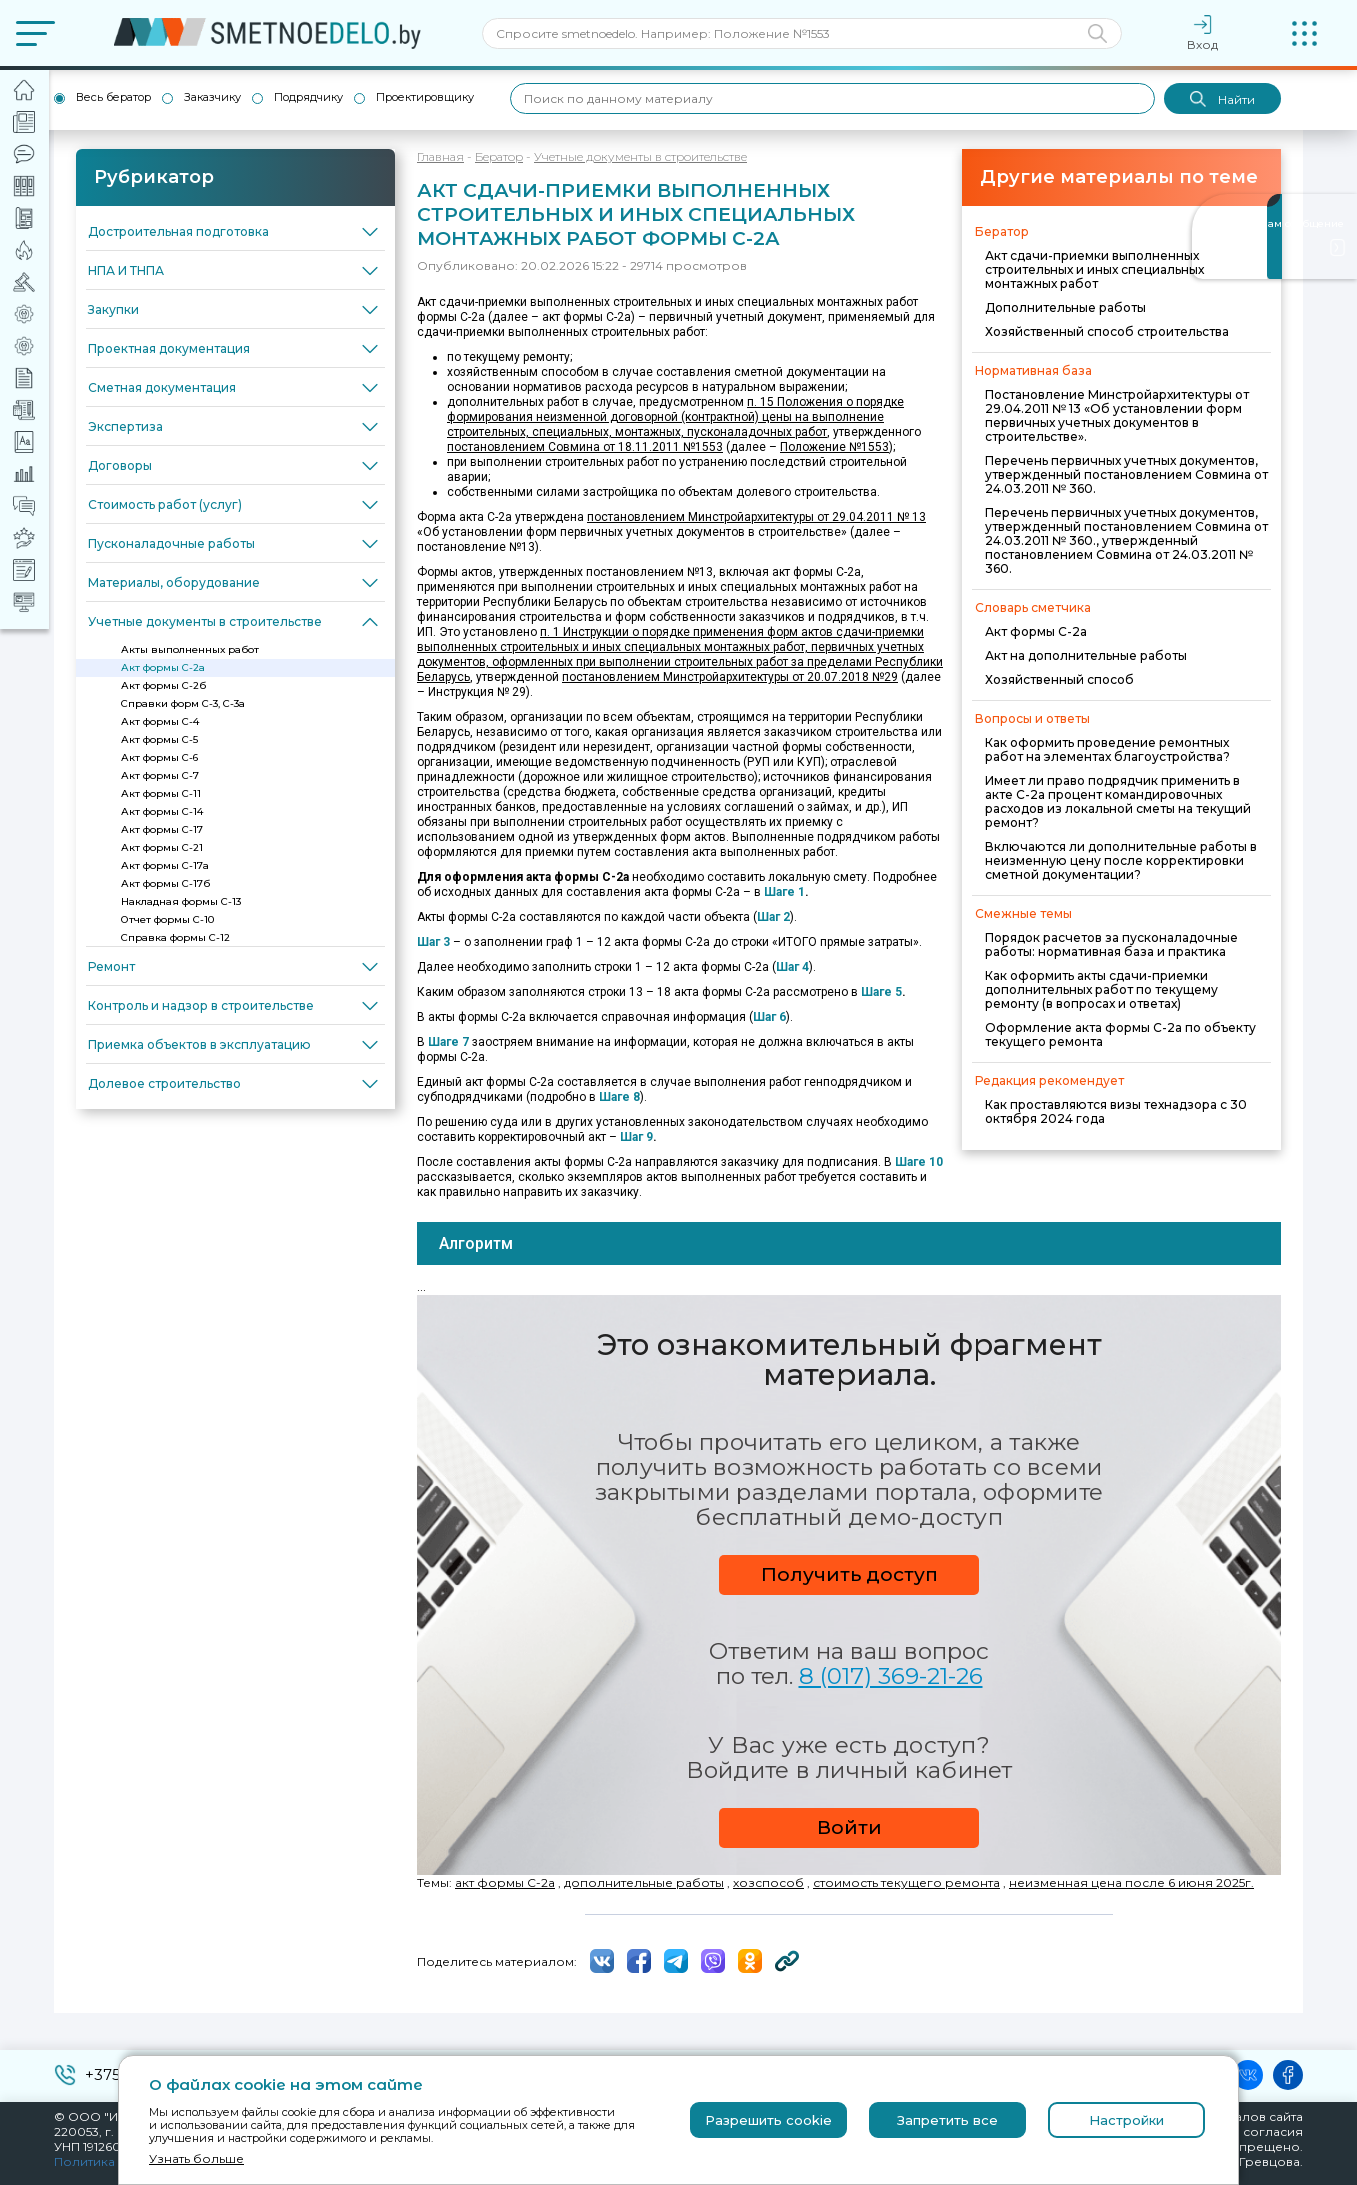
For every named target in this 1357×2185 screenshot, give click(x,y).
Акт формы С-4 (160, 721)
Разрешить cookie (768, 2120)
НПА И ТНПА (126, 270)
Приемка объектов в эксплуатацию (199, 1044)
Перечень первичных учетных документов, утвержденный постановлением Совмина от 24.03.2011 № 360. (1126, 474)
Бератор (499, 156)
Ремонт (111, 966)
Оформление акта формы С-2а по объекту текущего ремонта (1120, 1034)
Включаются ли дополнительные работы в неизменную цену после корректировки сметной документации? (1121, 860)
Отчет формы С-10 (167, 919)
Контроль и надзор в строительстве (201, 1005)
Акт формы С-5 (159, 739)
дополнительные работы (644, 1882)
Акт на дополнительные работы (1086, 655)
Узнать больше (196, 2158)
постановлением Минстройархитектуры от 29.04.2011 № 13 (756, 517)
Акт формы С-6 (159, 757)
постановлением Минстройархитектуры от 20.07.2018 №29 (730, 677)
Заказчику (212, 97)
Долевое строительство (164, 1083)
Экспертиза (125, 426)
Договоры (120, 465)
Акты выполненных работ (190, 649)
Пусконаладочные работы (171, 543)
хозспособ (768, 1882)
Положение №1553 (834, 447)
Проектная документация (169, 348)
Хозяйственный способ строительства (1107, 331)
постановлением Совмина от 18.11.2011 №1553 (585, 447)
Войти (849, 1827)
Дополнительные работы (1065, 307)
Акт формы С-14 (162, 811)
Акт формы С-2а (163, 667)
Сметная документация (162, 387)
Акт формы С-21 (162, 847)
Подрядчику (308, 97)
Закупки (113, 309)
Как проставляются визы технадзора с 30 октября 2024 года (1116, 1111)
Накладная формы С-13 (181, 901)
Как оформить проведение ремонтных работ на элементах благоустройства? (1107, 749)
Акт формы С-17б (165, 883)
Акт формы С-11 (161, 793)
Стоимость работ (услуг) (165, 504)
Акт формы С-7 (160, 775)
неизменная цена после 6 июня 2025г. (1131, 1882)
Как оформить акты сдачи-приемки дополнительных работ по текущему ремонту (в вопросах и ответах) (1101, 989)
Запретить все (947, 2120)
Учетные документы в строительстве (205, 621)
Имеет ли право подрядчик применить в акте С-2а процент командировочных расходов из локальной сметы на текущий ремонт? (1118, 801)
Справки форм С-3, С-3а (183, 703)
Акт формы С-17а (165, 865)
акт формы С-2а (505, 1882)
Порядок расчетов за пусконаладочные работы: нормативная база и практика (1111, 944)
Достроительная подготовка (178, 231)
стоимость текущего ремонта (906, 1882)
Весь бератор (113, 97)
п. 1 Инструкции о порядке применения (653, 632)
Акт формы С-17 (162, 829)
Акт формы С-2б (163, 685)
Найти (1222, 99)
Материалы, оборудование (174, 582)
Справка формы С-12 (175, 937)
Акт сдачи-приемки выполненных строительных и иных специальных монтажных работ (1094, 269)
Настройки (1126, 2120)
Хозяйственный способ (1059, 679)
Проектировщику (425, 97)
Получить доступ (849, 1574)
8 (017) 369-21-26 (891, 1676)
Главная (440, 156)
